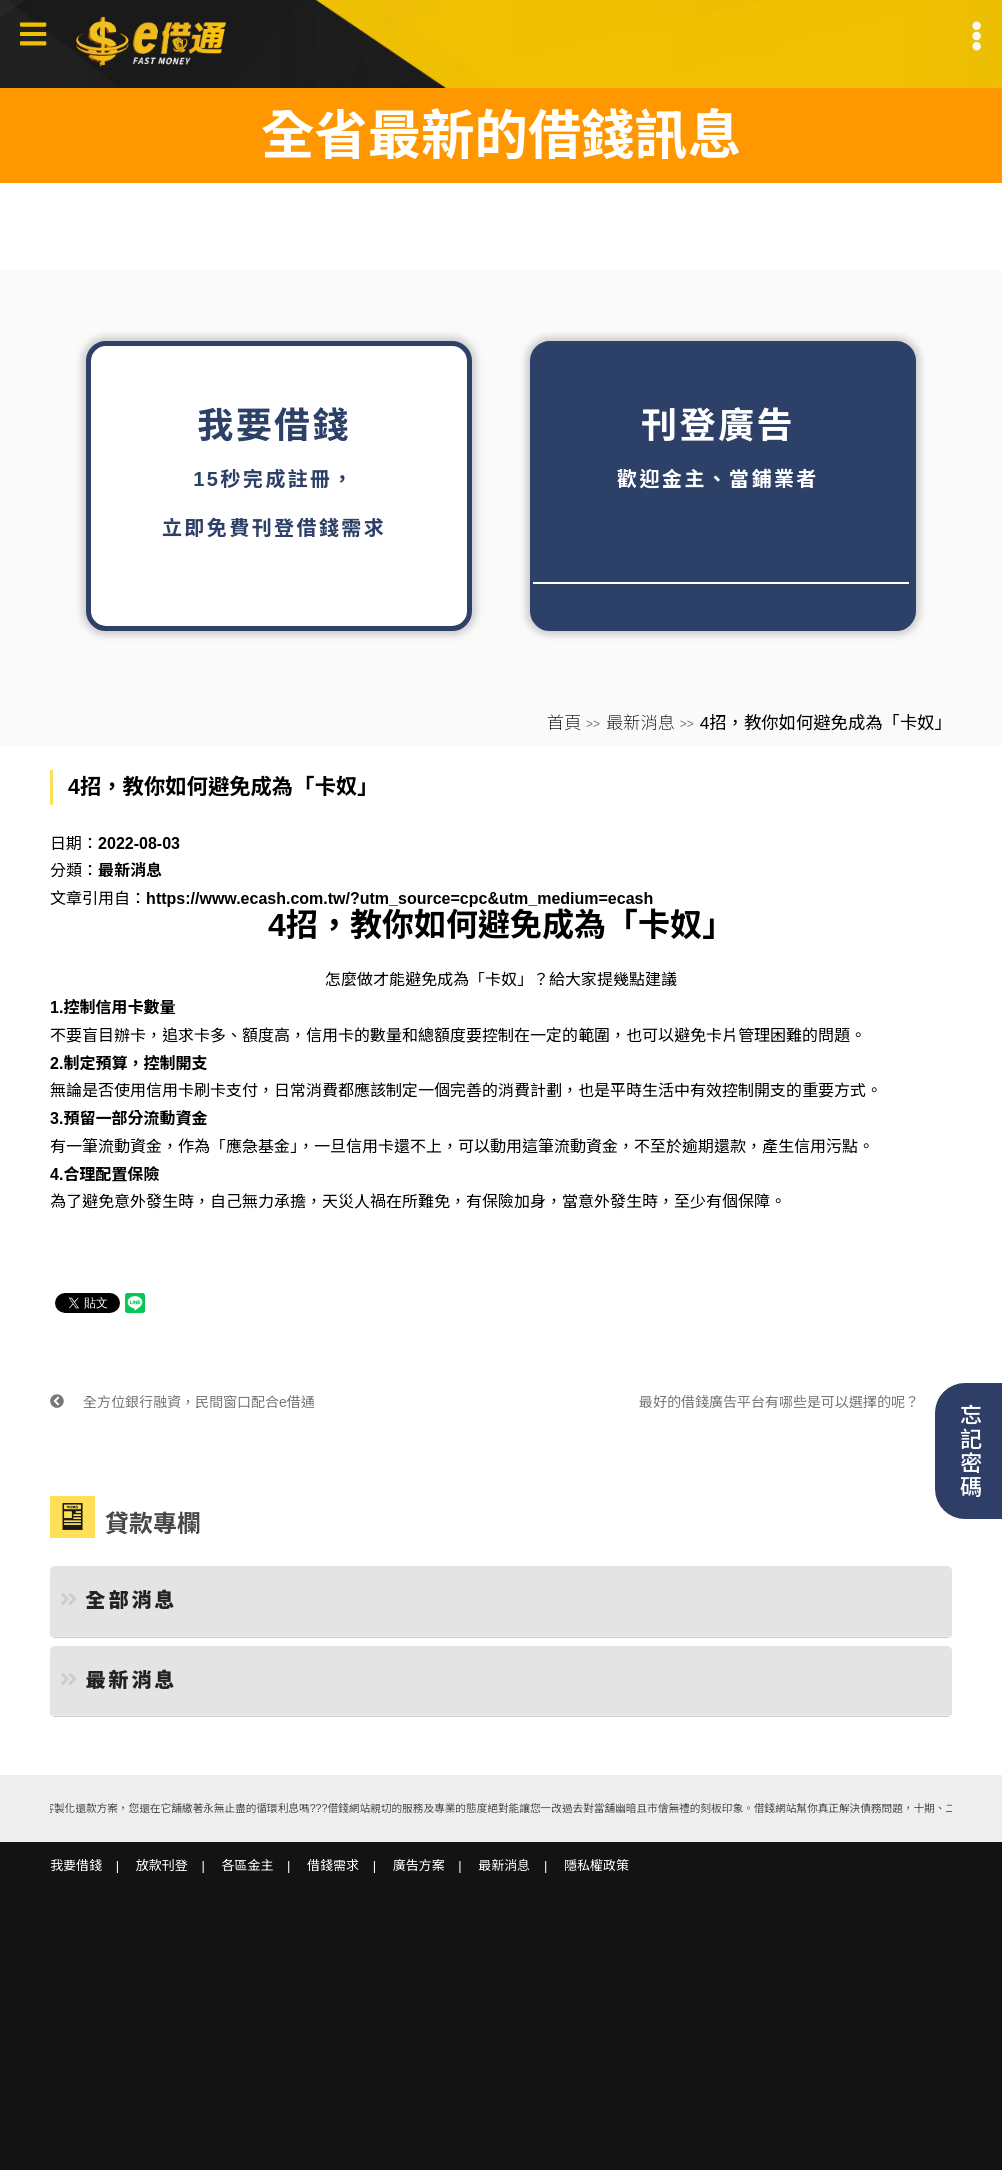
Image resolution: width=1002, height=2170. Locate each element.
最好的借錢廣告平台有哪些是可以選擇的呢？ (795, 1402)
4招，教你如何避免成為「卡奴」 (501, 925)
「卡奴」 (501, 979)
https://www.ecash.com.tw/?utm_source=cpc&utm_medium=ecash (399, 898)
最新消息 (640, 723)
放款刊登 (162, 1865)
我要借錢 (76, 1865)
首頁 (564, 723)
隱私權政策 (596, 1865)
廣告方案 (419, 1865)
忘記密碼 (968, 1451)
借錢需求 (333, 1865)
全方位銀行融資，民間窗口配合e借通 (182, 1402)
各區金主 (247, 1865)
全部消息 (119, 1600)
